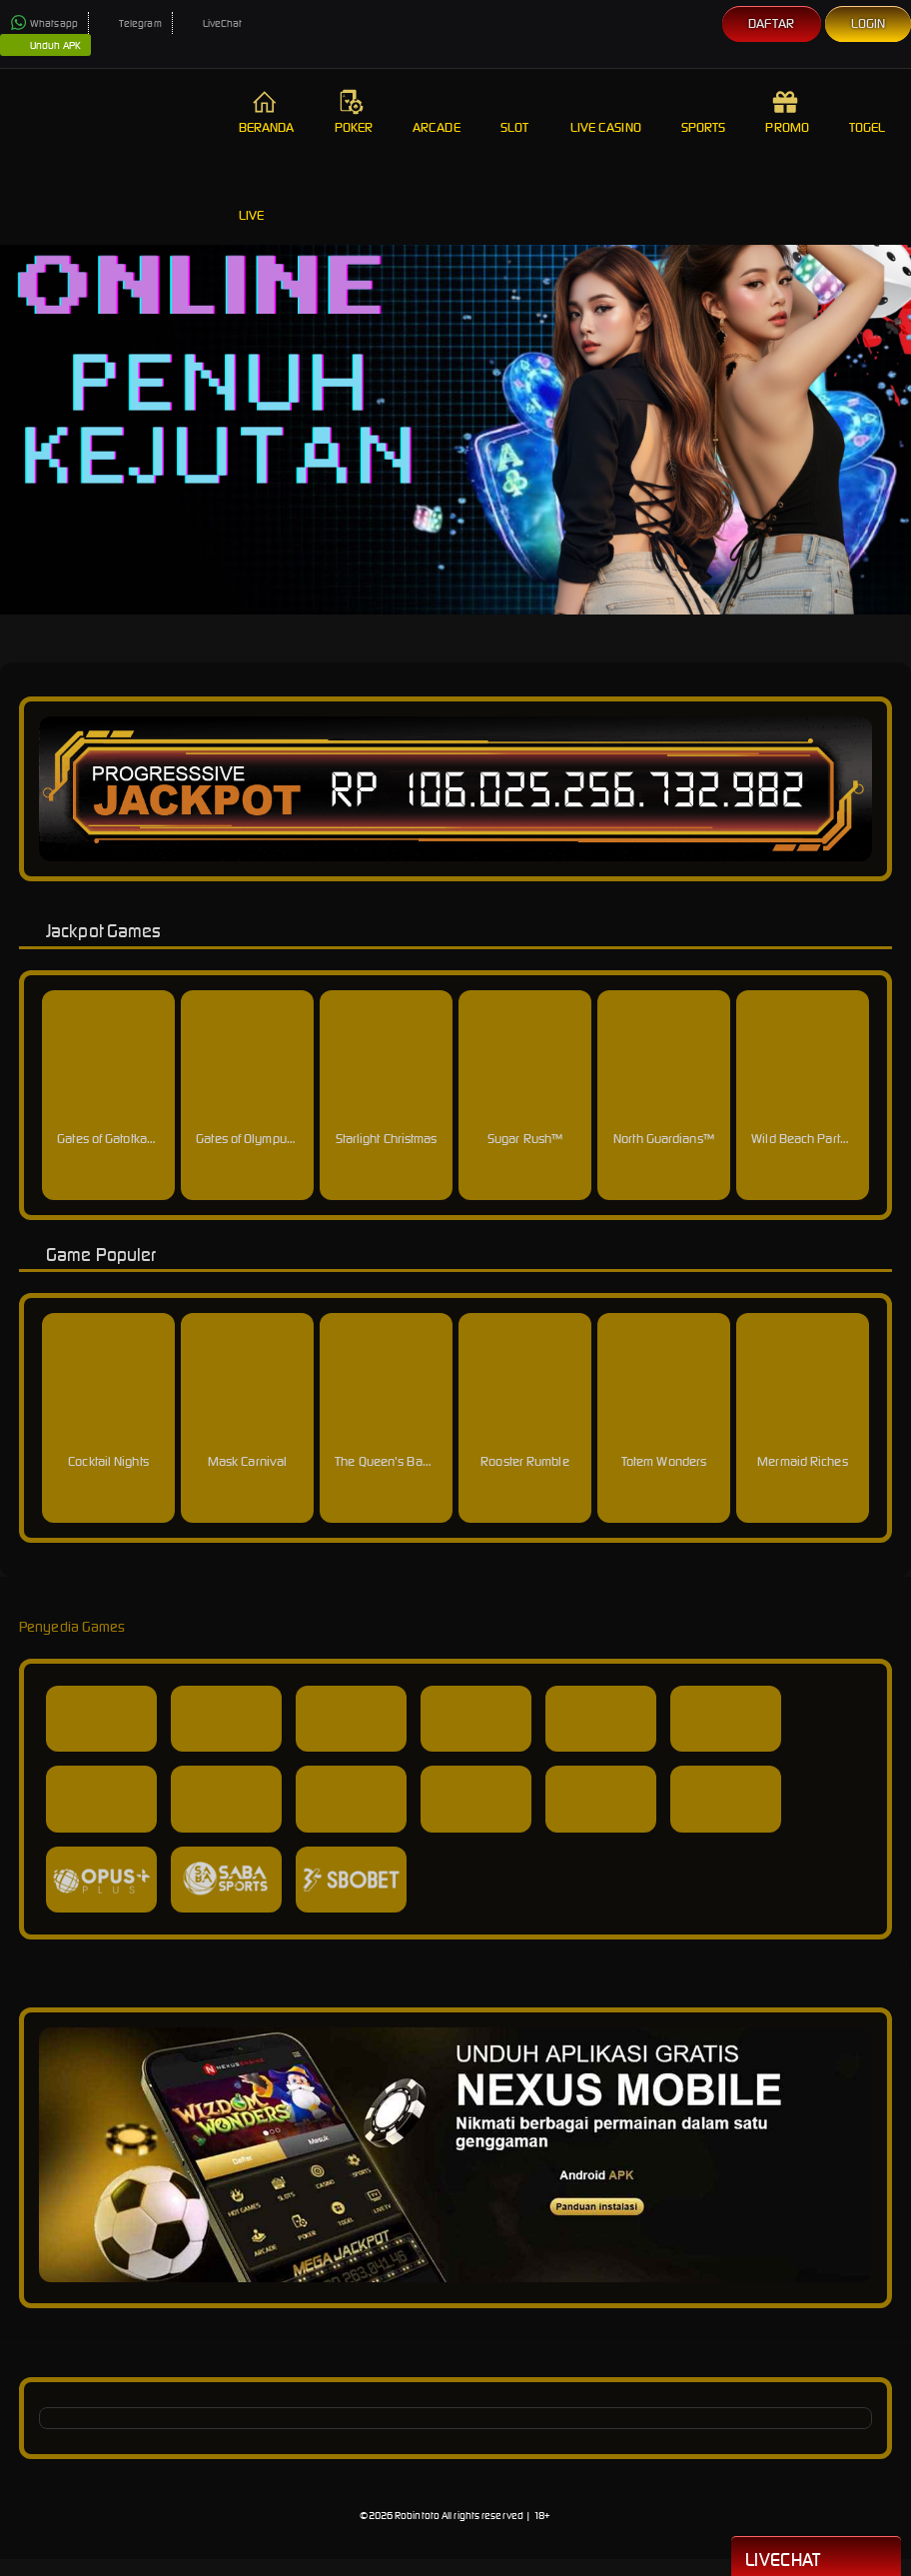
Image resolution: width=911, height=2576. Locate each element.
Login (868, 23)
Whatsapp (44, 23)
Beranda (267, 112)
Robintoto (417, 2515)
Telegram (130, 23)
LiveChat (213, 23)
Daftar (771, 23)
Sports (703, 112)
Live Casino (605, 112)
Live (254, 200)
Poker (354, 112)
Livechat (816, 2558)
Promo (787, 112)
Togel (867, 112)
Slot (515, 112)
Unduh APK (45, 46)
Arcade (436, 112)
